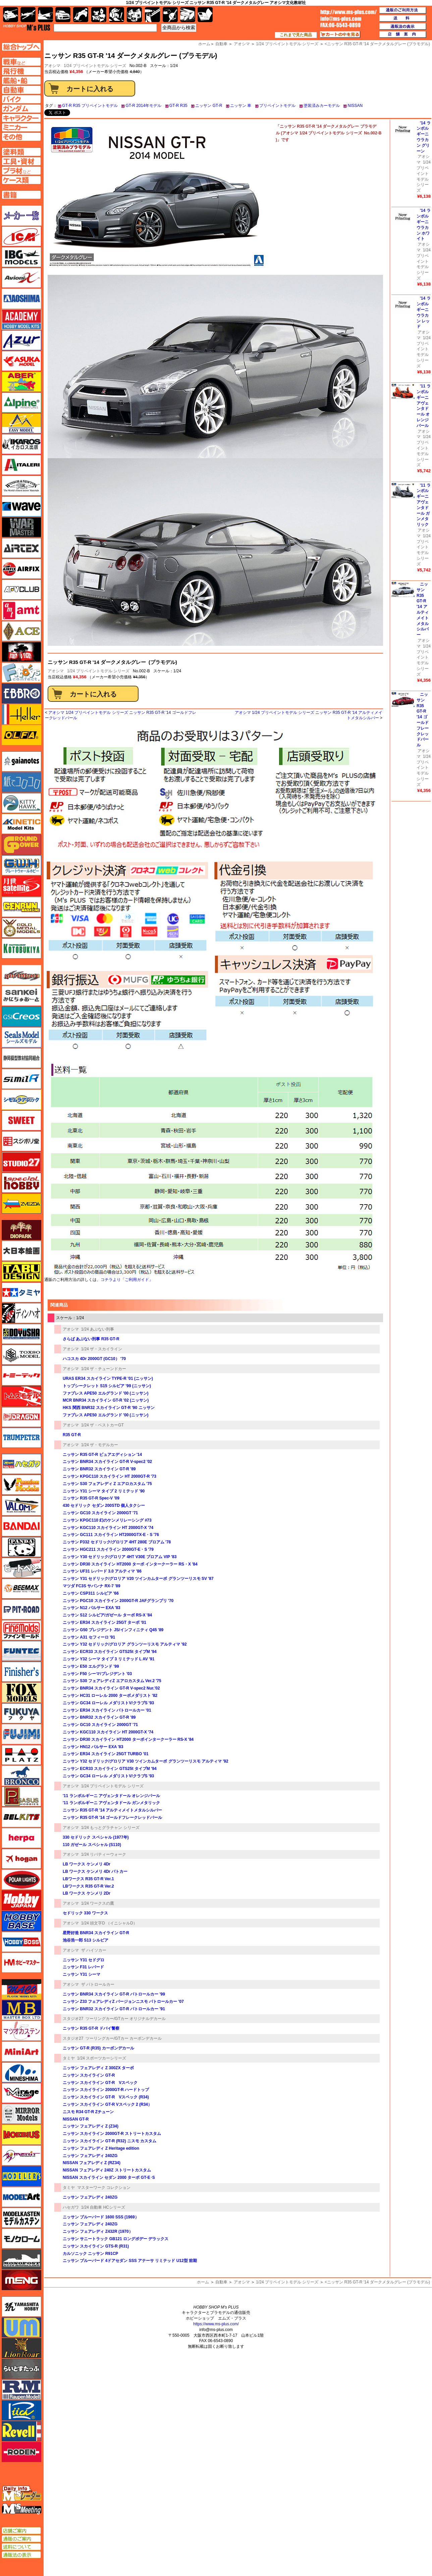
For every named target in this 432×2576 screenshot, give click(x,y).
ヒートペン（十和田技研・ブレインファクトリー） (21, 1568)
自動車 (221, 2282)
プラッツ (21, 1755)
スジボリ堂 (21, 1141)
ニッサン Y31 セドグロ (83, 1960)
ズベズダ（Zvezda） (21, 1203)
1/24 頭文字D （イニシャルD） (109, 1923)
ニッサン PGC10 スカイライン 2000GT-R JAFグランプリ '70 (118, 1600)
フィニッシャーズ (21, 1672)
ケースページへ (21, 180)
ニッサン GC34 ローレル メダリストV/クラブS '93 (108, 1703)
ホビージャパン (21, 1900)
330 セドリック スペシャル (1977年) (96, 1837)
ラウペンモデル (21, 2390)
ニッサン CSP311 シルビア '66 (91, 1593)
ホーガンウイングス (21, 1859)
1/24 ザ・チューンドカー (103, 1368)
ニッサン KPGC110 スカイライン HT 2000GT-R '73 (109, 1476)
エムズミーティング (22, 2509)
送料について (21, 2547)
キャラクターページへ (21, 118)
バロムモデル (21, 1505)
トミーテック (21, 1375)
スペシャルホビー (21, 1183)
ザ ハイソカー (93, 1950)
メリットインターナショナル (21, 2155)
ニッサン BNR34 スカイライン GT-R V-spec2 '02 (107, 1461)
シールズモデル (21, 1037)
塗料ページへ (21, 151)
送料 (402, 18)
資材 (170, 14)
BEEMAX (21, 1589)
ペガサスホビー (21, 1796)
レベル (21, 2431)
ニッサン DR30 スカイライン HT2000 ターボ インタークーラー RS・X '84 (130, 1564)
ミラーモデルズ (21, 2114)
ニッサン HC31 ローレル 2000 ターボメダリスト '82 (110, 1695)
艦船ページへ (21, 80)
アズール (21, 340)
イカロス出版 (21, 444)
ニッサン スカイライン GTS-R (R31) (96, 2246)
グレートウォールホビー (21, 865)
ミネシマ (21, 2072)
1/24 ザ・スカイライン (101, 1349)
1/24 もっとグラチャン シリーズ (110, 1827)
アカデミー (21, 319)
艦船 (45, 14)
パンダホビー (21, 1547)
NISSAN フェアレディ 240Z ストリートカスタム (107, 2170)
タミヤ (69, 2058)
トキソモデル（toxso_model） (21, 1355)
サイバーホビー (21, 975)
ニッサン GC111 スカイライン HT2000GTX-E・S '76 (111, 1534)
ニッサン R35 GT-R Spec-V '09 (91, 1498)
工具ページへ (21, 161)
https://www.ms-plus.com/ (216, 2324)
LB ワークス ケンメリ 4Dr (86, 1864)
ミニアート (21, 2051)
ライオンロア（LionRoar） (21, 2348)
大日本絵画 (21, 1251)
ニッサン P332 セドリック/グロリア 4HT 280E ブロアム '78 (117, 1542)
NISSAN (355, 105)
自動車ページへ (21, 89)
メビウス (21, 2135)
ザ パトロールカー (97, 1984)
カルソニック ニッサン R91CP (90, 2253)
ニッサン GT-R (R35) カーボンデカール (98, 2048)
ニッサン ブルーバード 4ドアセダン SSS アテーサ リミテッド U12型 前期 (130, 2260)
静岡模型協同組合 (21, 1058)
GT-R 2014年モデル (143, 105)
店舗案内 (402, 34)
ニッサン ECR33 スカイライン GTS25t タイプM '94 (110, 1651)
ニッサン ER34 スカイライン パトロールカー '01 (107, 1710)
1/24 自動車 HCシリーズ (103, 2207)
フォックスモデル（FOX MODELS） (21, 1692)
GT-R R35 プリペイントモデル (89, 105)
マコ (21, 1989)
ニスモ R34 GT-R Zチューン (88, 2111)
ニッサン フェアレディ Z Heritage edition (101, 2148)
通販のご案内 (21, 2538)
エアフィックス (21, 569)
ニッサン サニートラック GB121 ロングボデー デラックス (115, 2238)
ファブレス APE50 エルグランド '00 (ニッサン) (106, 1393)
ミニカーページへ (21, 127)
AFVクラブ (21, 589)
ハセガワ (71, 2207)
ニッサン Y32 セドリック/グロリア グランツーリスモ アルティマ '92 (125, 1644)
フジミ (21, 1734)
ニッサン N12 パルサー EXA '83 (91, 1607)
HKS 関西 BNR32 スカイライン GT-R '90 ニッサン (109, 1407)
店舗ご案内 (21, 2530)
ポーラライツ (21, 1879)
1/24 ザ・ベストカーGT (102, 1425)
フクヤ (21, 1713)
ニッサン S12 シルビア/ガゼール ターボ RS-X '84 (107, 1615)
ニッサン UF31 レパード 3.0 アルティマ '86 (102, 1571)
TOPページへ (21, 47)
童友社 (21, 1334)
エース (21, 631)
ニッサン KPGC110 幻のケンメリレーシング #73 (107, 1520)
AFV (21, 61)
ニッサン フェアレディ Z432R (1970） (98, 2231)
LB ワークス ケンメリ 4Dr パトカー (95, 1871)
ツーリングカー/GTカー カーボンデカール (124, 2038)
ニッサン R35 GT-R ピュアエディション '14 (102, 1454)
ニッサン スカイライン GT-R (89, 2075)
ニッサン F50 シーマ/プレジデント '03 (97, 1673)
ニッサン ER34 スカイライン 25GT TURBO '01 (106, 1754)
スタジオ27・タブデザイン (21, 1162)
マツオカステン (21, 2031)
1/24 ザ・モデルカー (99, 1445)
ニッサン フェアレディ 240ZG (90, 2155)
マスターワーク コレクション (103, 2187)
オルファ (21, 735)
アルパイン (21, 402)
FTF (21, 652)
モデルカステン (21, 2218)
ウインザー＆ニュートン (21, 486)
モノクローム (21, 2238)
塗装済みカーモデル (322, 105)
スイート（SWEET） (21, 1120)
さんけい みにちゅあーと (21, 996)
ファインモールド (21, 1630)
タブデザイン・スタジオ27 (21, 1272)
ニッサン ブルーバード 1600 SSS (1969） (101, 2217)
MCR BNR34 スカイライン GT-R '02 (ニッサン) (106, 1400)
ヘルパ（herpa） (21, 1838)
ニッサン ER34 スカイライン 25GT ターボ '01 (104, 1622)
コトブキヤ (21, 948)
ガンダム (116, 14)
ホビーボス (21, 1942)
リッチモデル (21, 2410)
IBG (21, 257)
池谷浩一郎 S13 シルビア (85, 1940)
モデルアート (21, 2197)
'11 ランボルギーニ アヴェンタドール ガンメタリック (111, 1802)
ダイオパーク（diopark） (21, 1230)
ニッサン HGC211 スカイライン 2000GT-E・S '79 (108, 1549)
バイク (80, 14)
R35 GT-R (72, 1434)
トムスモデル (21, 1396)
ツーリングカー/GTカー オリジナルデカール (126, 2018)
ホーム (203, 2282)
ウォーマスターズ (21, 527)
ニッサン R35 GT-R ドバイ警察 (91, 2028)
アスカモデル (21, 361)
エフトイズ (21, 673)
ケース (187, 14)
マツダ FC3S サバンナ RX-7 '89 (91, 1586)
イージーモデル (21, 423)
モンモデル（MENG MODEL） (21, 2280)
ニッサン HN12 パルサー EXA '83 (93, 1746)
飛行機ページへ (21, 71)
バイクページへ (21, 99)
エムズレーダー (22, 2493)
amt (21, 610)
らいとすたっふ (21, 2369)
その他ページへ (21, 136)
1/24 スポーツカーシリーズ (101, 2058)
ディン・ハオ (21, 1313)
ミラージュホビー (21, 2093)
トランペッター (21, 1438)
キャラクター (98, 14)
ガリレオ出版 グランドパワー (21, 845)
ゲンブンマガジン (21, 907)
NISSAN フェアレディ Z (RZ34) (91, 2162)
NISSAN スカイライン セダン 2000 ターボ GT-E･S (109, 2177)
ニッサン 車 (240, 105)
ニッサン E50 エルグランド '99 (91, 1666)
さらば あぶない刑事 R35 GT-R (91, 1339)
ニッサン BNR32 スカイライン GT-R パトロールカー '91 (114, 2009)
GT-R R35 (178, 105)
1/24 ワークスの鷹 (97, 1903)
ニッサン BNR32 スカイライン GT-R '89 (99, 1469)
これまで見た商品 (296, 35)
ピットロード (21, 1609)
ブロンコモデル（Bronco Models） (21, 1776)
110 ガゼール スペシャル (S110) (92, 1844)
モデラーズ (21, 2176)
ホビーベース (21, 1921)
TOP (26, 27)
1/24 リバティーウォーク (103, 1854)
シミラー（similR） (21, 1079)
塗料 (134, 14)
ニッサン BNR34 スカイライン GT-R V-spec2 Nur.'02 (111, 1688)
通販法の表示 (21, 2555)
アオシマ (56, 671)
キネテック (21, 824)
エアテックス (21, 548)
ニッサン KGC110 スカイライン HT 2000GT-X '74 (108, 1527)
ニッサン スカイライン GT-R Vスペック (100, 2082)
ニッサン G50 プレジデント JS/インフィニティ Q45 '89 (113, 1630)
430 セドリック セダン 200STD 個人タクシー (104, 1505)
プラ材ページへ (21, 170)
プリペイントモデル (277, 105)
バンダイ (21, 1526)
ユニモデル (21, 2306)
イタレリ (21, 465)
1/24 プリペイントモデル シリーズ (95, 65)
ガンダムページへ (21, 108)
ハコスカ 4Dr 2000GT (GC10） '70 (94, 1358)
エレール (21, 714)
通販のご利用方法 (402, 10)
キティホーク (21, 803)
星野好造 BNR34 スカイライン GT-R (96, 1932)
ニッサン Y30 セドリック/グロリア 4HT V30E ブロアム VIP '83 (119, 1556)
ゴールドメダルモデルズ (21, 928)
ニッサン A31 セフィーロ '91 (89, 1637)
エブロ (21, 693)
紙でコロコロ (21, 782)
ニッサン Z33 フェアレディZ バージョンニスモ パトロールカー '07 (123, 2001)
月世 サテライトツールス (21, 886)
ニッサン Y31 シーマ (81, 1974)
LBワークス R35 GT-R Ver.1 (88, 1879)
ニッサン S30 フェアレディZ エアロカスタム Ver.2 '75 (112, 1680)
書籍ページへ (21, 194)
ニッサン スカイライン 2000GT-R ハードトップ (106, 2089)
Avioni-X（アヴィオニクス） (21, 278)
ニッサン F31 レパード (83, 1967)
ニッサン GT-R (208, 105)
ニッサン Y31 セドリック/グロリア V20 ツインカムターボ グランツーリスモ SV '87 (138, 1578)
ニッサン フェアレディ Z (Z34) (90, 2126)
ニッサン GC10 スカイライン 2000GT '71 (100, 1513)
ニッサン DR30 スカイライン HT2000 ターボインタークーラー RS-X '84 (128, 1739)
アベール (21, 382)
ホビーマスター (21, 1963)
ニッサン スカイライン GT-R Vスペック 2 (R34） (107, 2104)
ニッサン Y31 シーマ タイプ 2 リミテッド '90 (104, 1491)
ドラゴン (21, 1417)
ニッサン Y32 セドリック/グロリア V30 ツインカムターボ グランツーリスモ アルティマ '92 (145, 1761)
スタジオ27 (73, 2018)
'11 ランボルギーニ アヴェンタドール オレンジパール (111, 1795)
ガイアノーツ (21, 761)
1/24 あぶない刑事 (97, 1329)
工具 (152, 14)
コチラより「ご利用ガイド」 (127, 1279)
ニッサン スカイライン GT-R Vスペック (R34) (106, 2097)
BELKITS (21, 1817)
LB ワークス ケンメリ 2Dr (86, 1893)
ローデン (21, 2452)
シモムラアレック (21, 1100)
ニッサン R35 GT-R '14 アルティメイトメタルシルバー (112, 1810)
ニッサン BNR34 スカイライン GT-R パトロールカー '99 (114, 1994)
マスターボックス (21, 2010)
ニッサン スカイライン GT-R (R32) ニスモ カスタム (109, 2141)
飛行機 (28, 14)
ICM (21, 236)
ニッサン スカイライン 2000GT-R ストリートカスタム (112, 2133)
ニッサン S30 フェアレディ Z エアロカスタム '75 (107, 1483)
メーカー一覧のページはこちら (22, 215)
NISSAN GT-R (76, 2119)
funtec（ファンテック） (21, 1651)
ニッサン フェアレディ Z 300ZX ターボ (98, 2068)
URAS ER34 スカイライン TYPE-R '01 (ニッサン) (108, 1378)
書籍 (205, 14)
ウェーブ (21, 506)
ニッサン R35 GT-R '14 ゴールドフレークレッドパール (112, 1817)
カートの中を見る (340, 34)
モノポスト (21, 2259)
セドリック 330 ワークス (85, 1913)
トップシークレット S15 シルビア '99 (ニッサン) (107, 1386)
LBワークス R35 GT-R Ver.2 (88, 1886)
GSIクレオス (21, 1016)
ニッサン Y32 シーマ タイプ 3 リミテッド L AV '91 (108, 1659)
